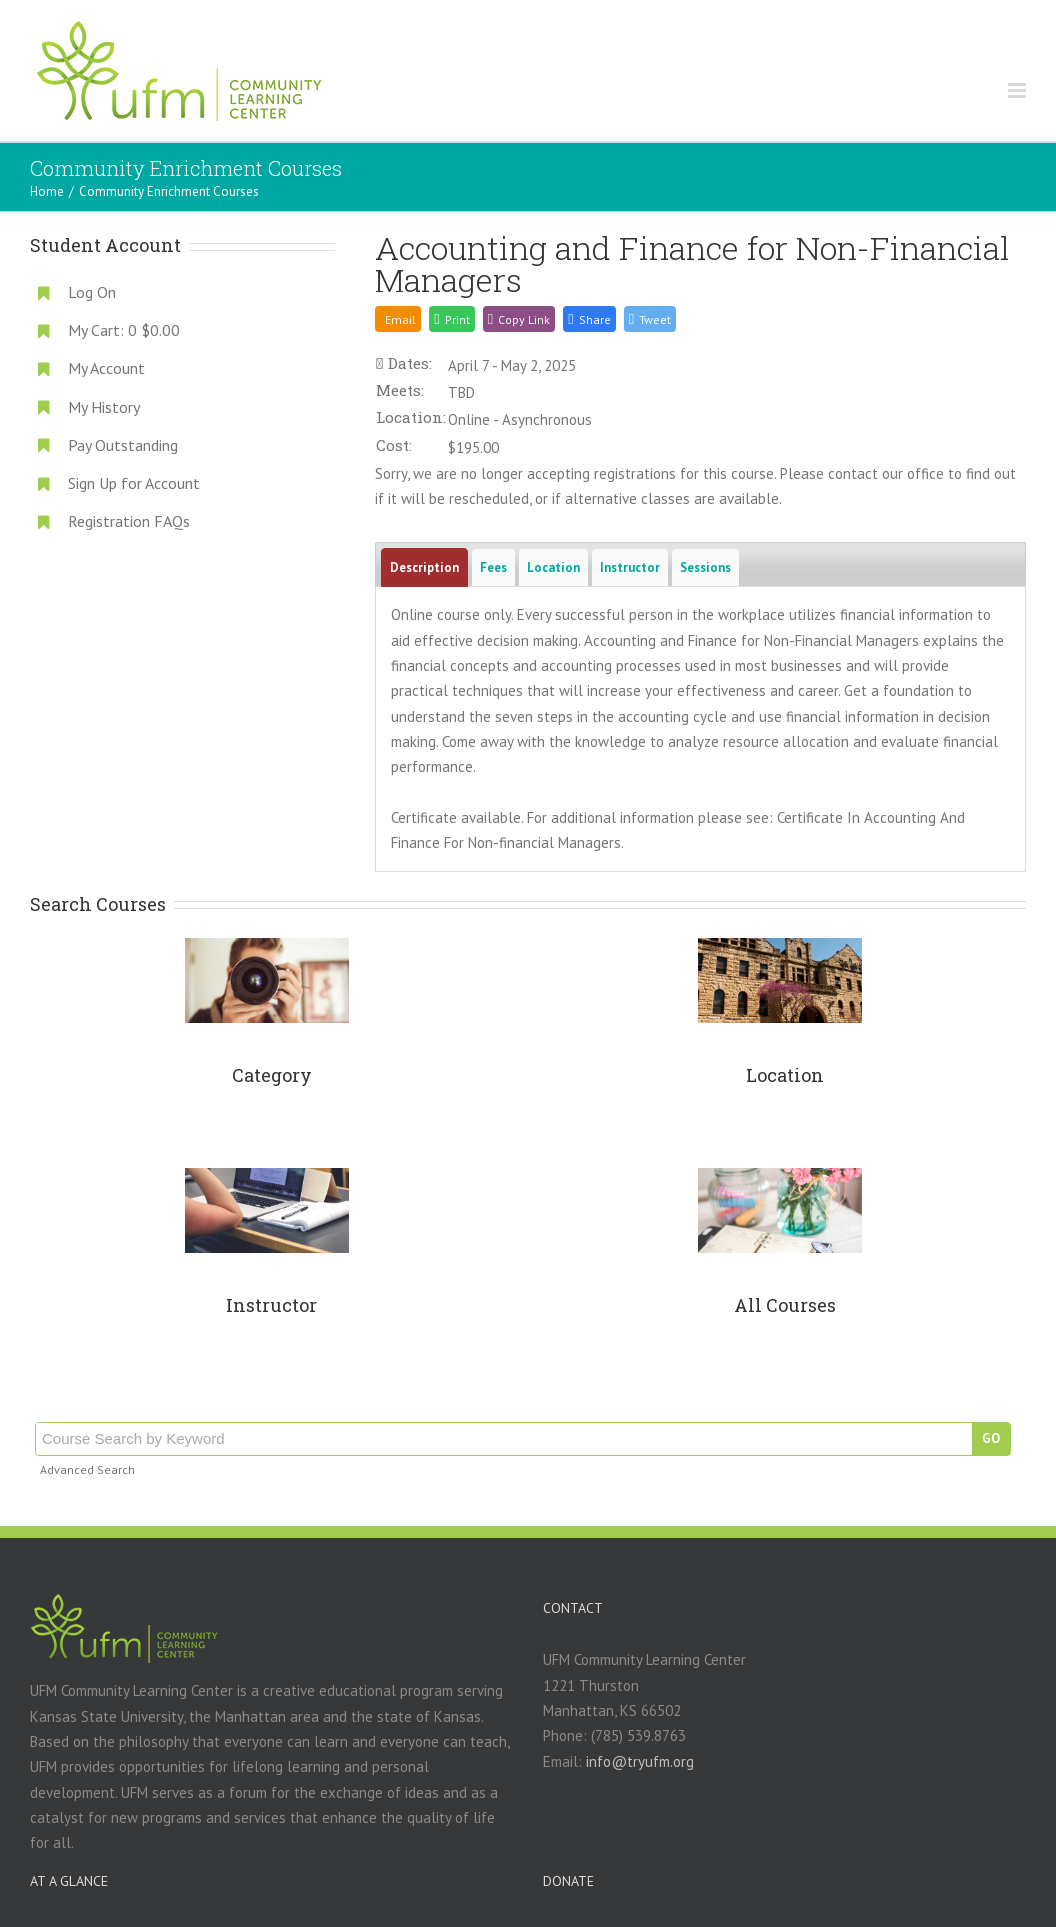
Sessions (705, 567)
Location (553, 567)
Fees (493, 567)
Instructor (630, 567)
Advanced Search (87, 1469)
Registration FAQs (129, 521)
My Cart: (124, 330)
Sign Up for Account (134, 483)
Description (424, 567)
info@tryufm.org (640, 1761)
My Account (106, 368)
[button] (589, 318)
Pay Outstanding (123, 445)
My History (104, 407)
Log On (92, 292)
